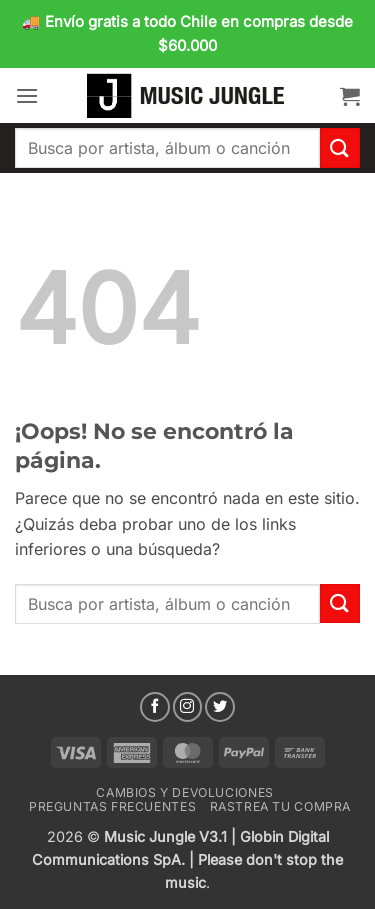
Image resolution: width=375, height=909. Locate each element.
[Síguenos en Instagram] (188, 707)
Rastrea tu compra (280, 806)
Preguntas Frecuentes (112, 806)
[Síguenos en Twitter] (220, 707)
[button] (27, 95)
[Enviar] (340, 147)
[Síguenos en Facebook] (155, 707)
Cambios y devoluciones (184, 792)
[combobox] (167, 148)
